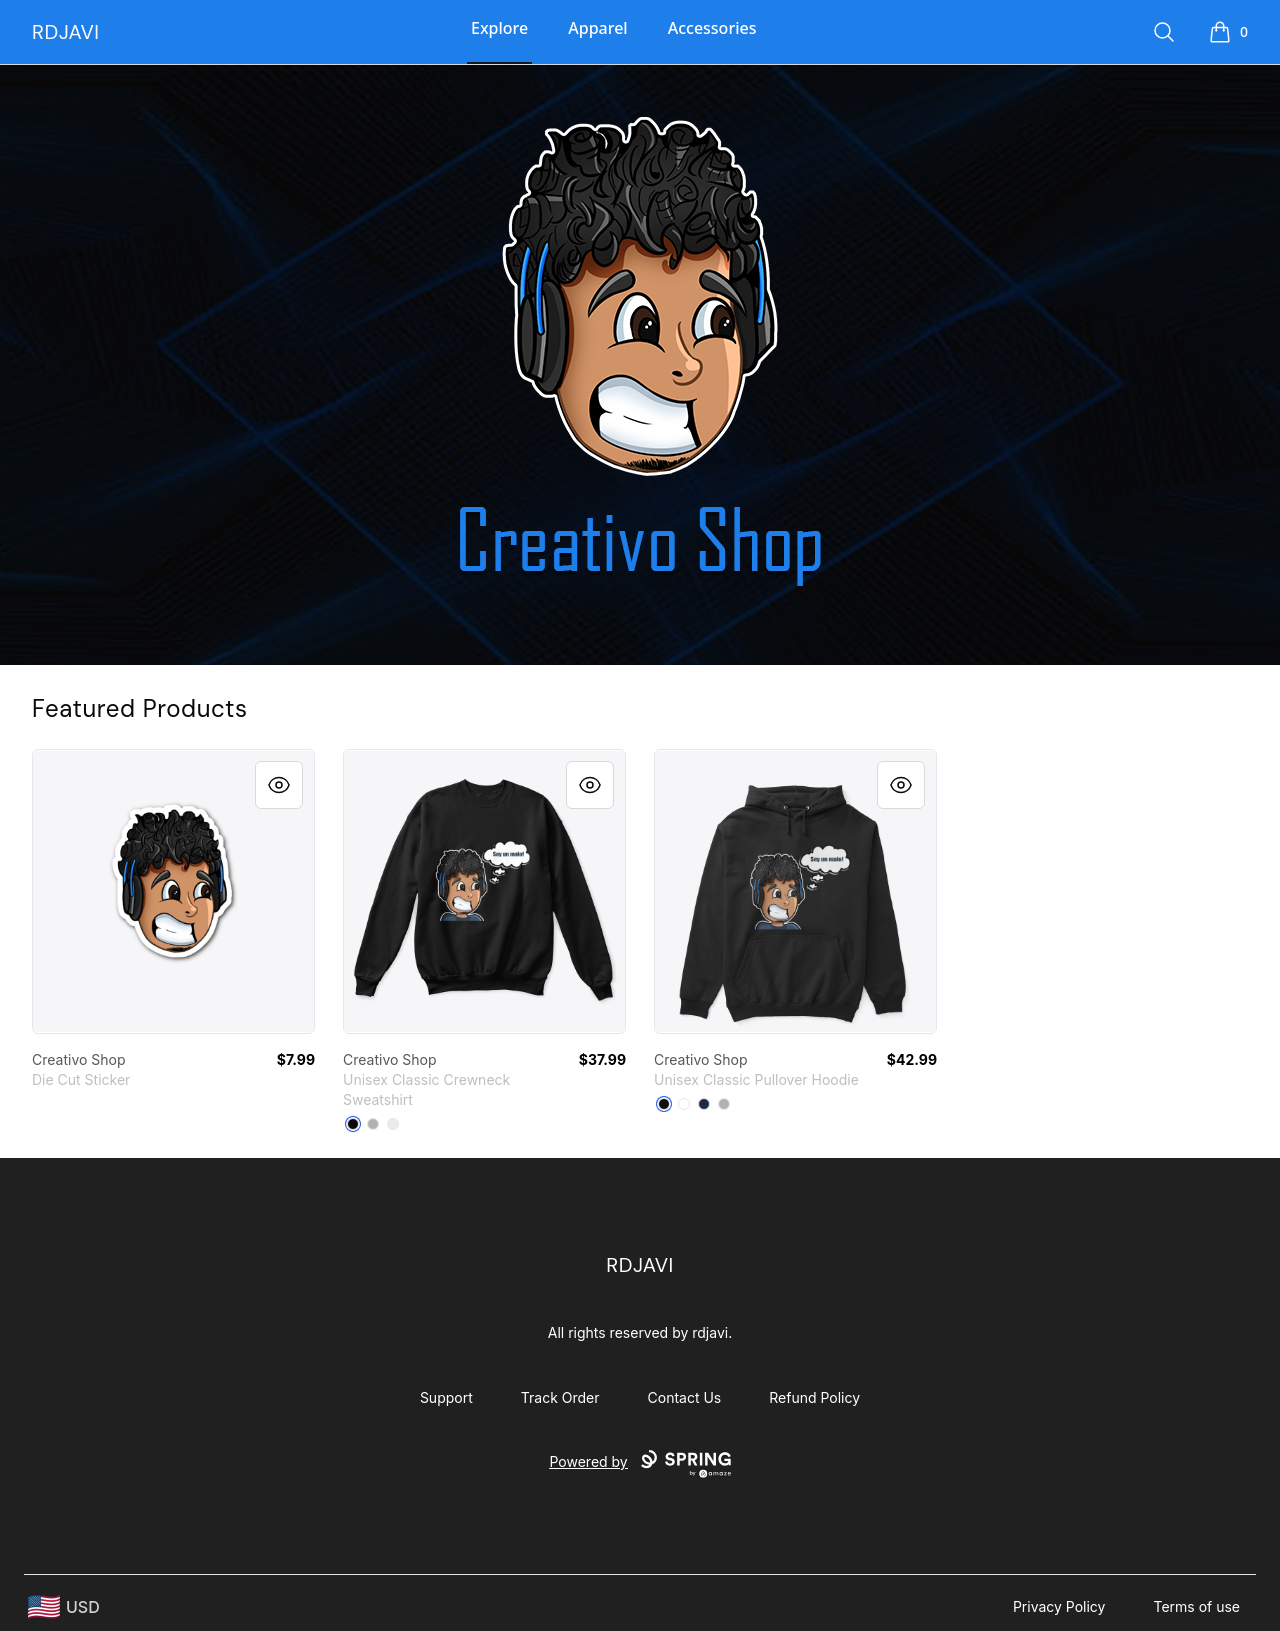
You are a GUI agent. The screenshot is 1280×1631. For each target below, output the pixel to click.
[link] (173, 891)
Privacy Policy (1059, 1606)
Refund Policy (814, 1397)
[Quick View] (279, 785)
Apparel (597, 28)
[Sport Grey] (724, 1104)
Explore (499, 28)
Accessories (712, 28)
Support (446, 1397)
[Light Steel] (373, 1124)
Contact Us (685, 1397)
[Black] (353, 1124)
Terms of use (1196, 1606)
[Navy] (704, 1104)
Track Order (560, 1397)
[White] (393, 1124)
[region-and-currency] (64, 1607)
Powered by (639, 1464)
